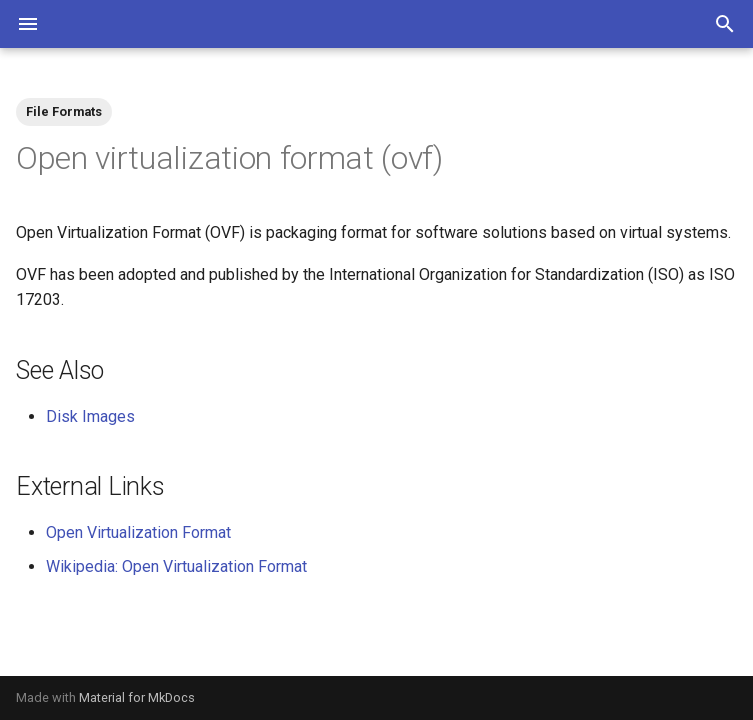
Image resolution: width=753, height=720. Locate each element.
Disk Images (90, 416)
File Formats (64, 111)
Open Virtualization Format (138, 532)
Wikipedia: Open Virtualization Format (176, 566)
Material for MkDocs (137, 697)
